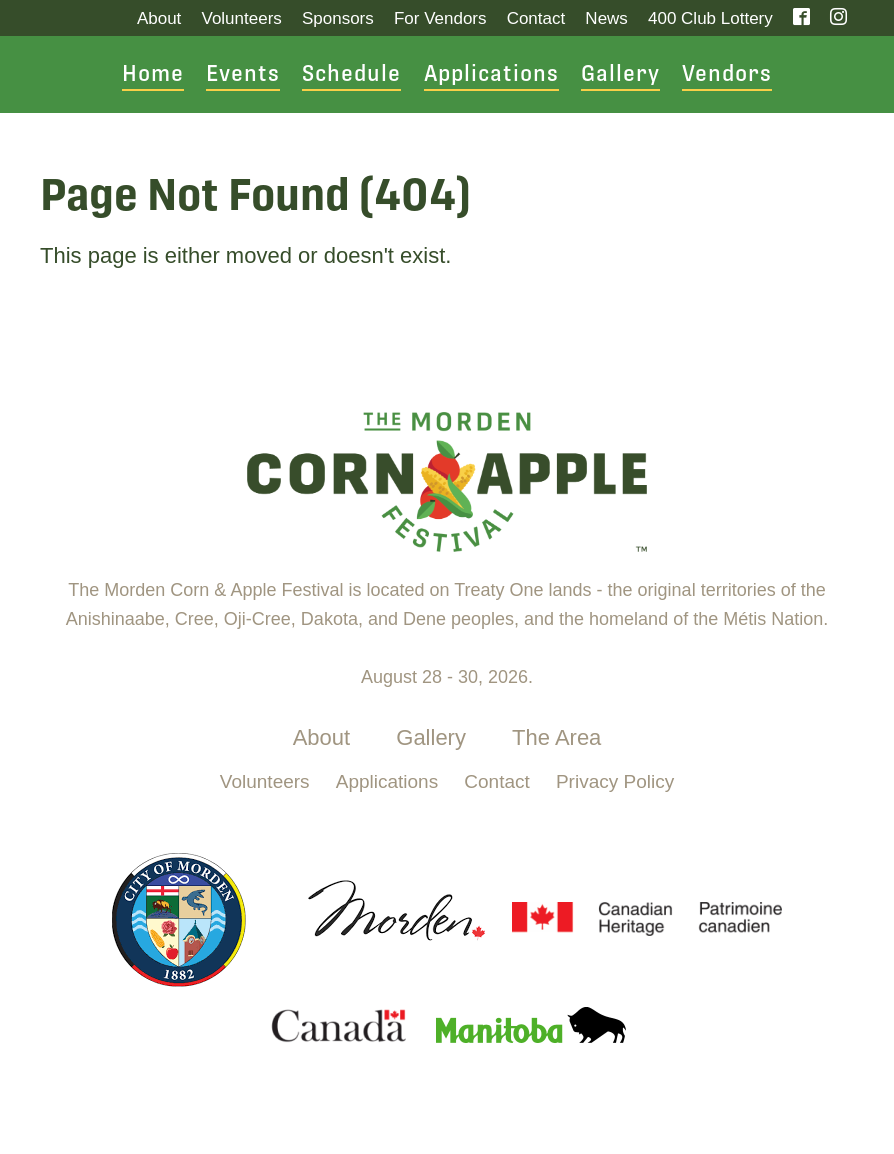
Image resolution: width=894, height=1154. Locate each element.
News (606, 18)
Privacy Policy (615, 781)
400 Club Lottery (710, 18)
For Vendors (440, 18)
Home (153, 74)
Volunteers (241, 18)
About (159, 18)
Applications (491, 74)
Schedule (351, 74)
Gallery (620, 74)
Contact (536, 18)
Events (243, 74)
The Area (556, 737)
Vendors (727, 74)
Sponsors (338, 18)
